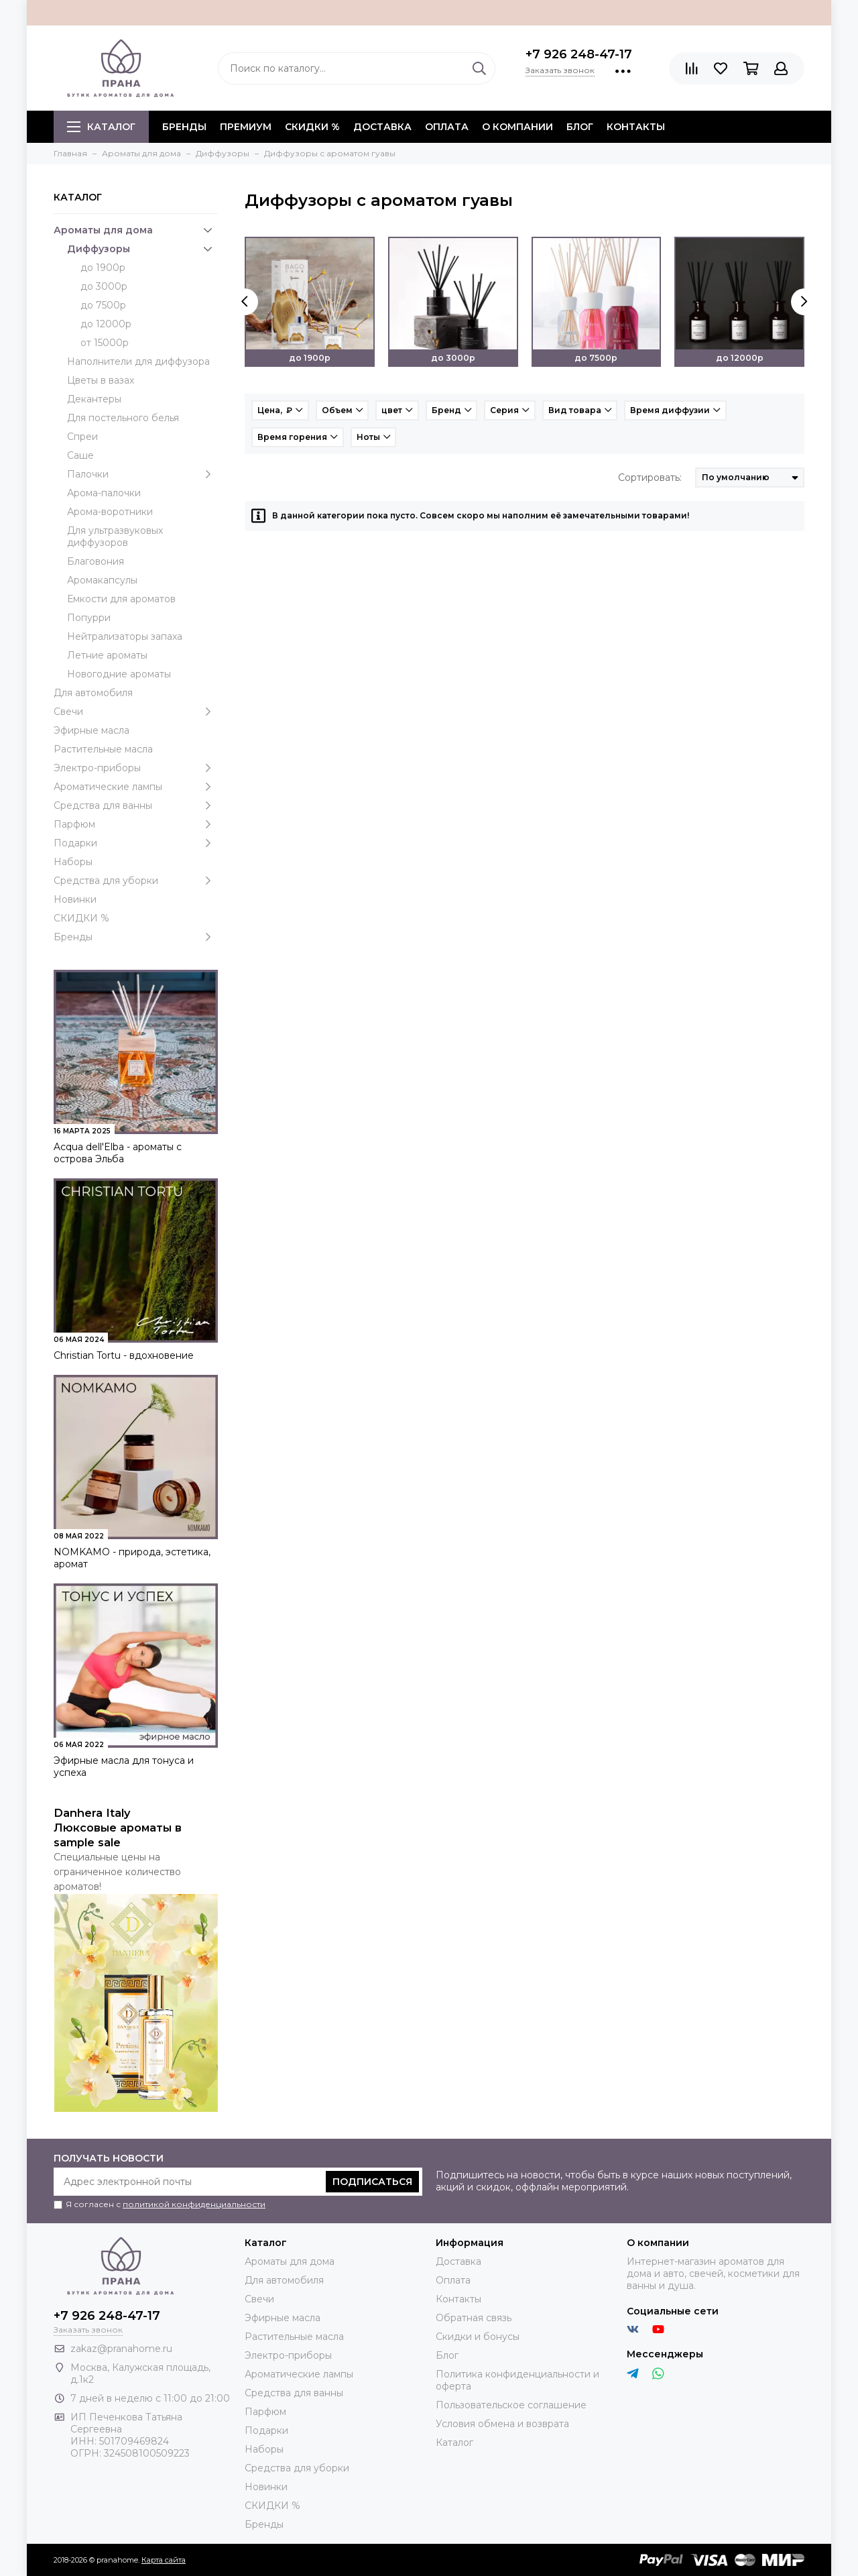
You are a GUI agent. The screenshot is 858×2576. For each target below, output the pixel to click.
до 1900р (102, 268)
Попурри (89, 618)
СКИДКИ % (312, 127)
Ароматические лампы (136, 787)
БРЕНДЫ (184, 127)
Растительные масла (103, 749)
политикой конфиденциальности (194, 2204)
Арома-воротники (110, 512)
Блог (579, 127)
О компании (517, 127)
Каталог (101, 127)
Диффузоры (142, 249)
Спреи (82, 437)
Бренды (136, 937)
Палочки (142, 474)
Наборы (73, 862)
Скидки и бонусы (477, 2337)
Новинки (75, 899)
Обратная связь (473, 2318)
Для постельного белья (123, 418)
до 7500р (103, 305)
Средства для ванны (136, 805)
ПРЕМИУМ (245, 127)
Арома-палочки (104, 493)
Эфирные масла (91, 730)
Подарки (136, 843)
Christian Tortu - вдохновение (124, 1355)
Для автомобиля (93, 693)
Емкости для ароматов (121, 599)
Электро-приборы (136, 768)
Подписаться (372, 2182)
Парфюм (136, 824)
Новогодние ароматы (119, 674)
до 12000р (105, 324)
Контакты (636, 127)
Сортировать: (650, 477)
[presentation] (244, 301)
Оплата (447, 127)
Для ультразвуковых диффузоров (115, 536)
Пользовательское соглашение (511, 2405)
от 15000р (104, 343)
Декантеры (94, 399)
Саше (80, 455)
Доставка (382, 127)
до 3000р (103, 286)
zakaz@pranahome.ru (121, 2349)
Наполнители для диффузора (138, 361)
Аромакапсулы (102, 580)
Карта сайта (163, 2560)
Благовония (95, 561)
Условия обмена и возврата (502, 2424)
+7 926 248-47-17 (579, 54)
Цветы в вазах (100, 380)
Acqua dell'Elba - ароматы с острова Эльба (118, 1153)
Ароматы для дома (136, 230)
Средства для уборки (136, 881)
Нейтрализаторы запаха (124, 636)
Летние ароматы (107, 655)
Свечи (136, 712)
